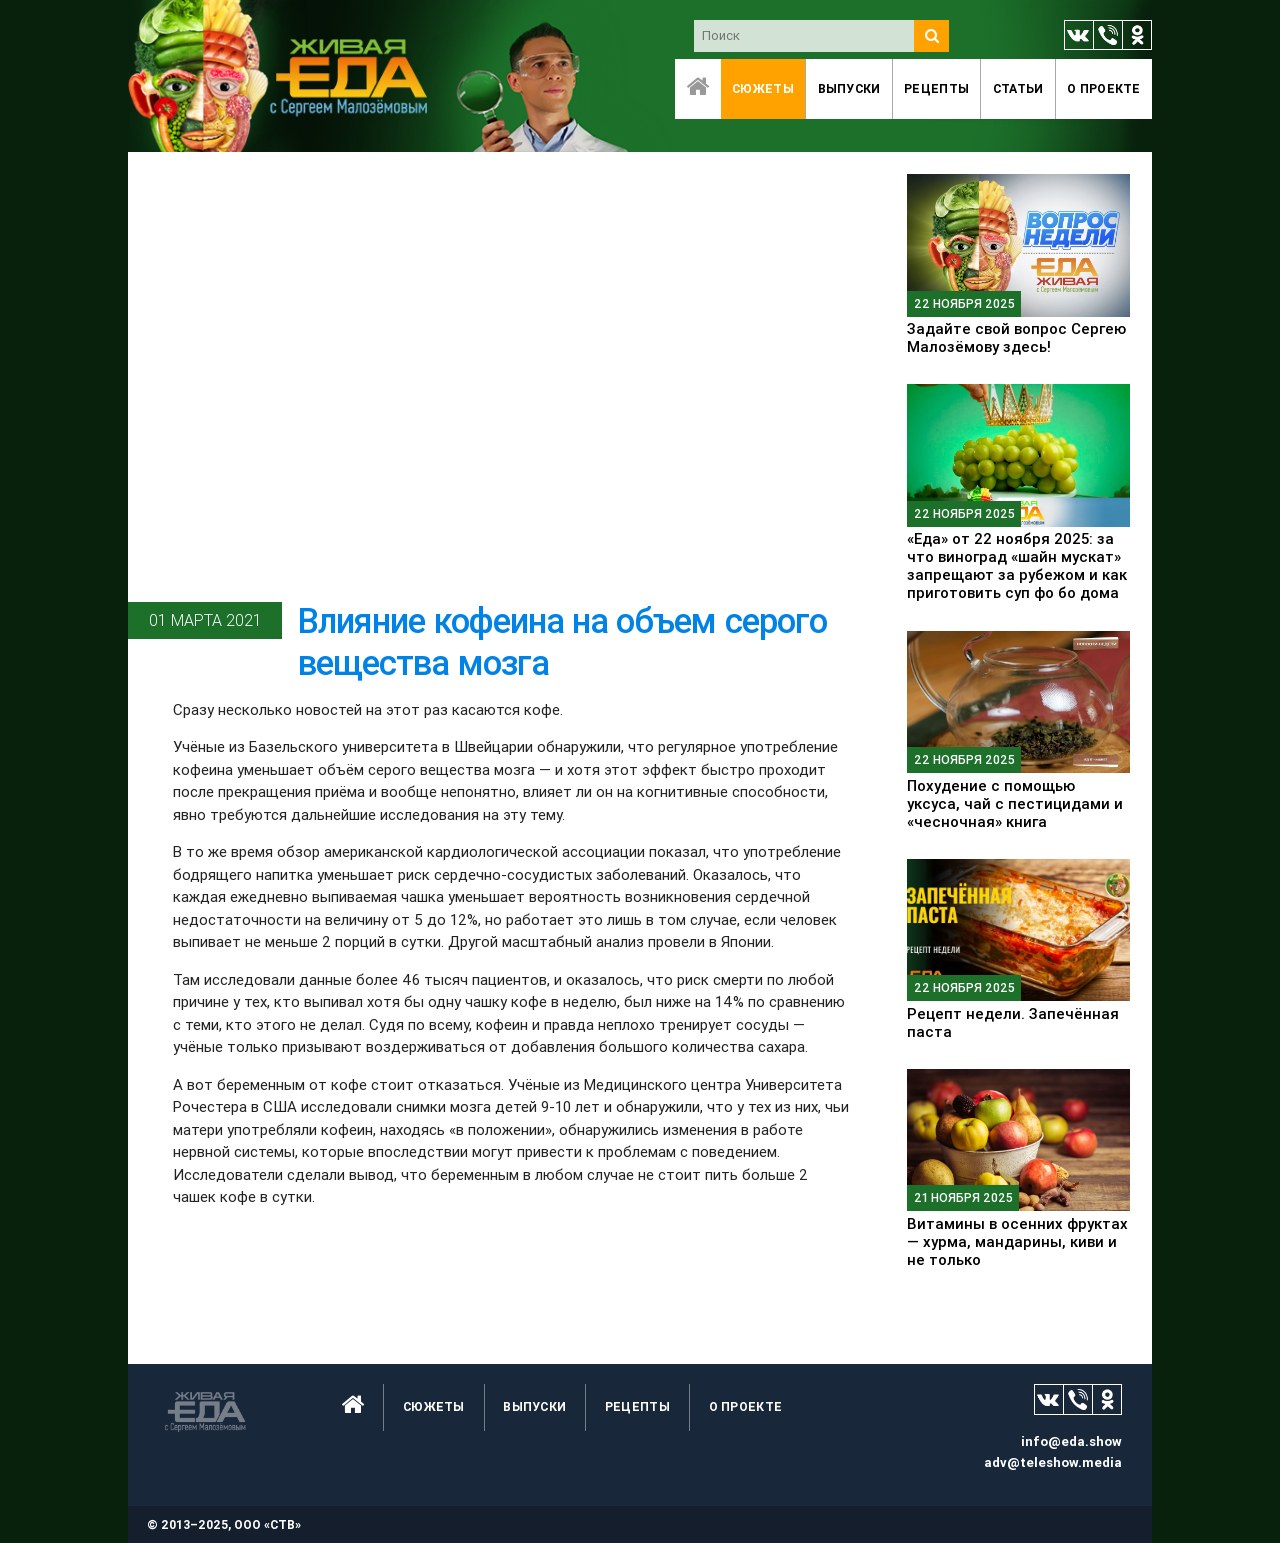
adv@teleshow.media (1053, 1462)
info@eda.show (1071, 1441)
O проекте (1104, 88)
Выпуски (849, 88)
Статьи (1018, 88)
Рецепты (936, 88)
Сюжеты (763, 88)
